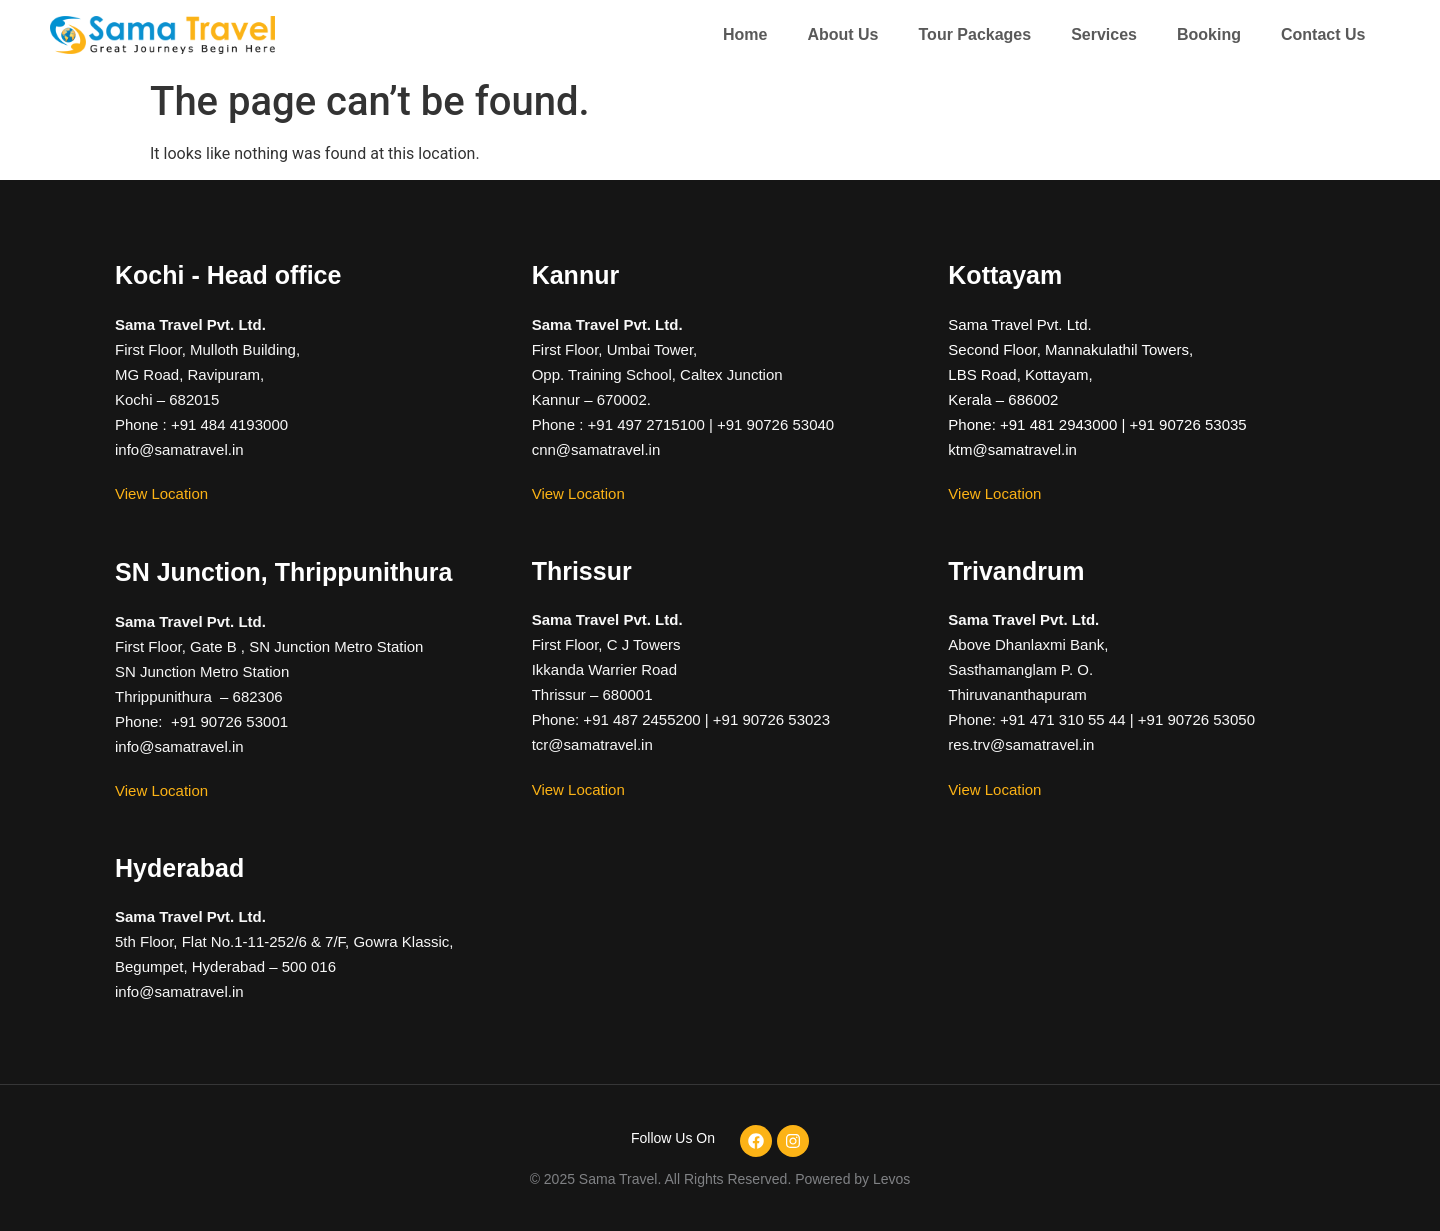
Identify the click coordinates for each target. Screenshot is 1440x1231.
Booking (1209, 34)
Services (1104, 34)
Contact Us (1323, 34)
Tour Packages (975, 34)
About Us (842, 34)
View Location (161, 493)
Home (745, 34)
